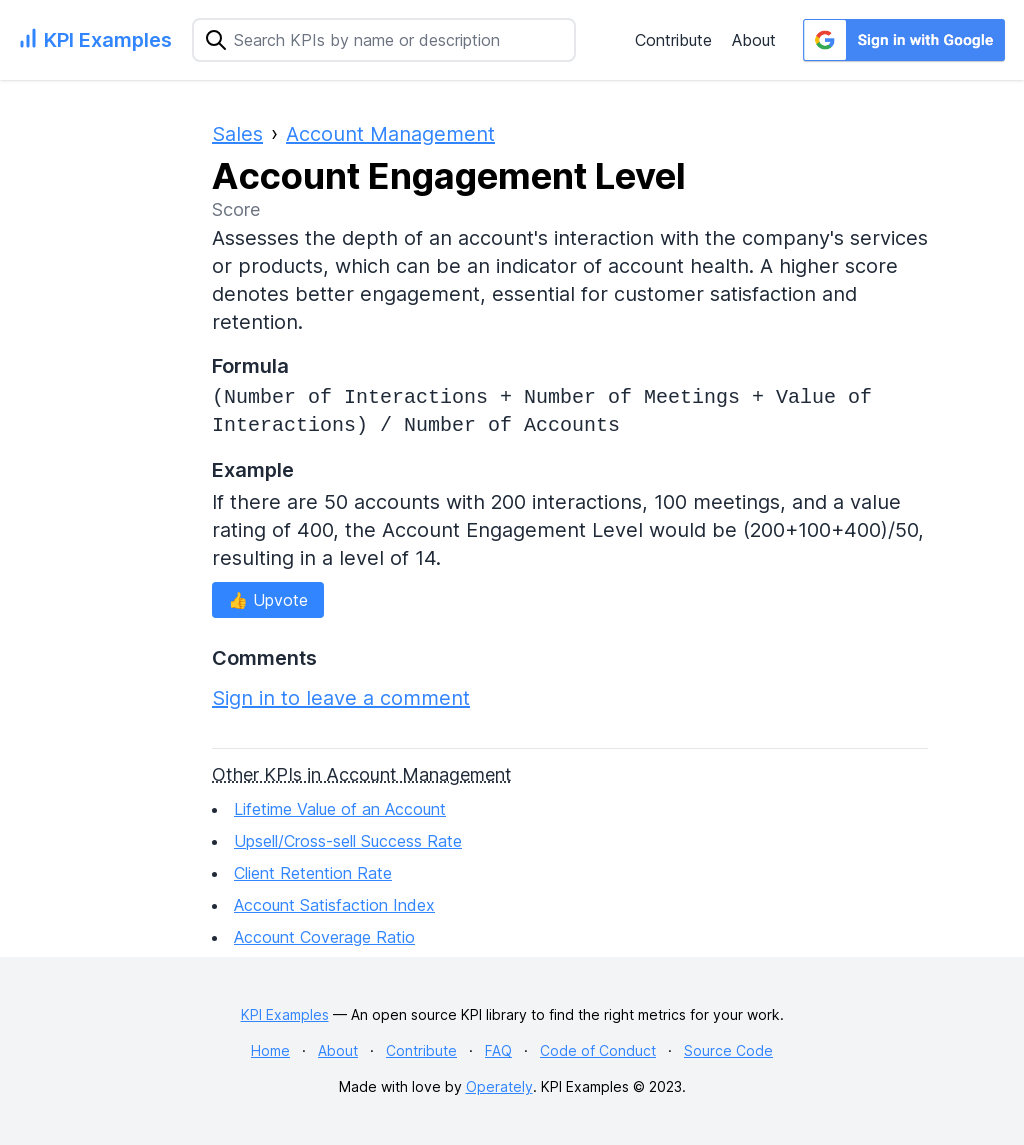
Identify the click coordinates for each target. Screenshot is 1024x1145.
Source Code (728, 1050)
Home (270, 1050)
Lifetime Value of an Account (340, 809)
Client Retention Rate (313, 873)
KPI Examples (285, 1014)
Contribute (673, 40)
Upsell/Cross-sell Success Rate (348, 841)
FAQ (498, 1050)
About (754, 40)
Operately (499, 1086)
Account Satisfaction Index (334, 905)
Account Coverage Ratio (324, 937)
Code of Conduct (598, 1050)
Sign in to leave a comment (341, 698)
